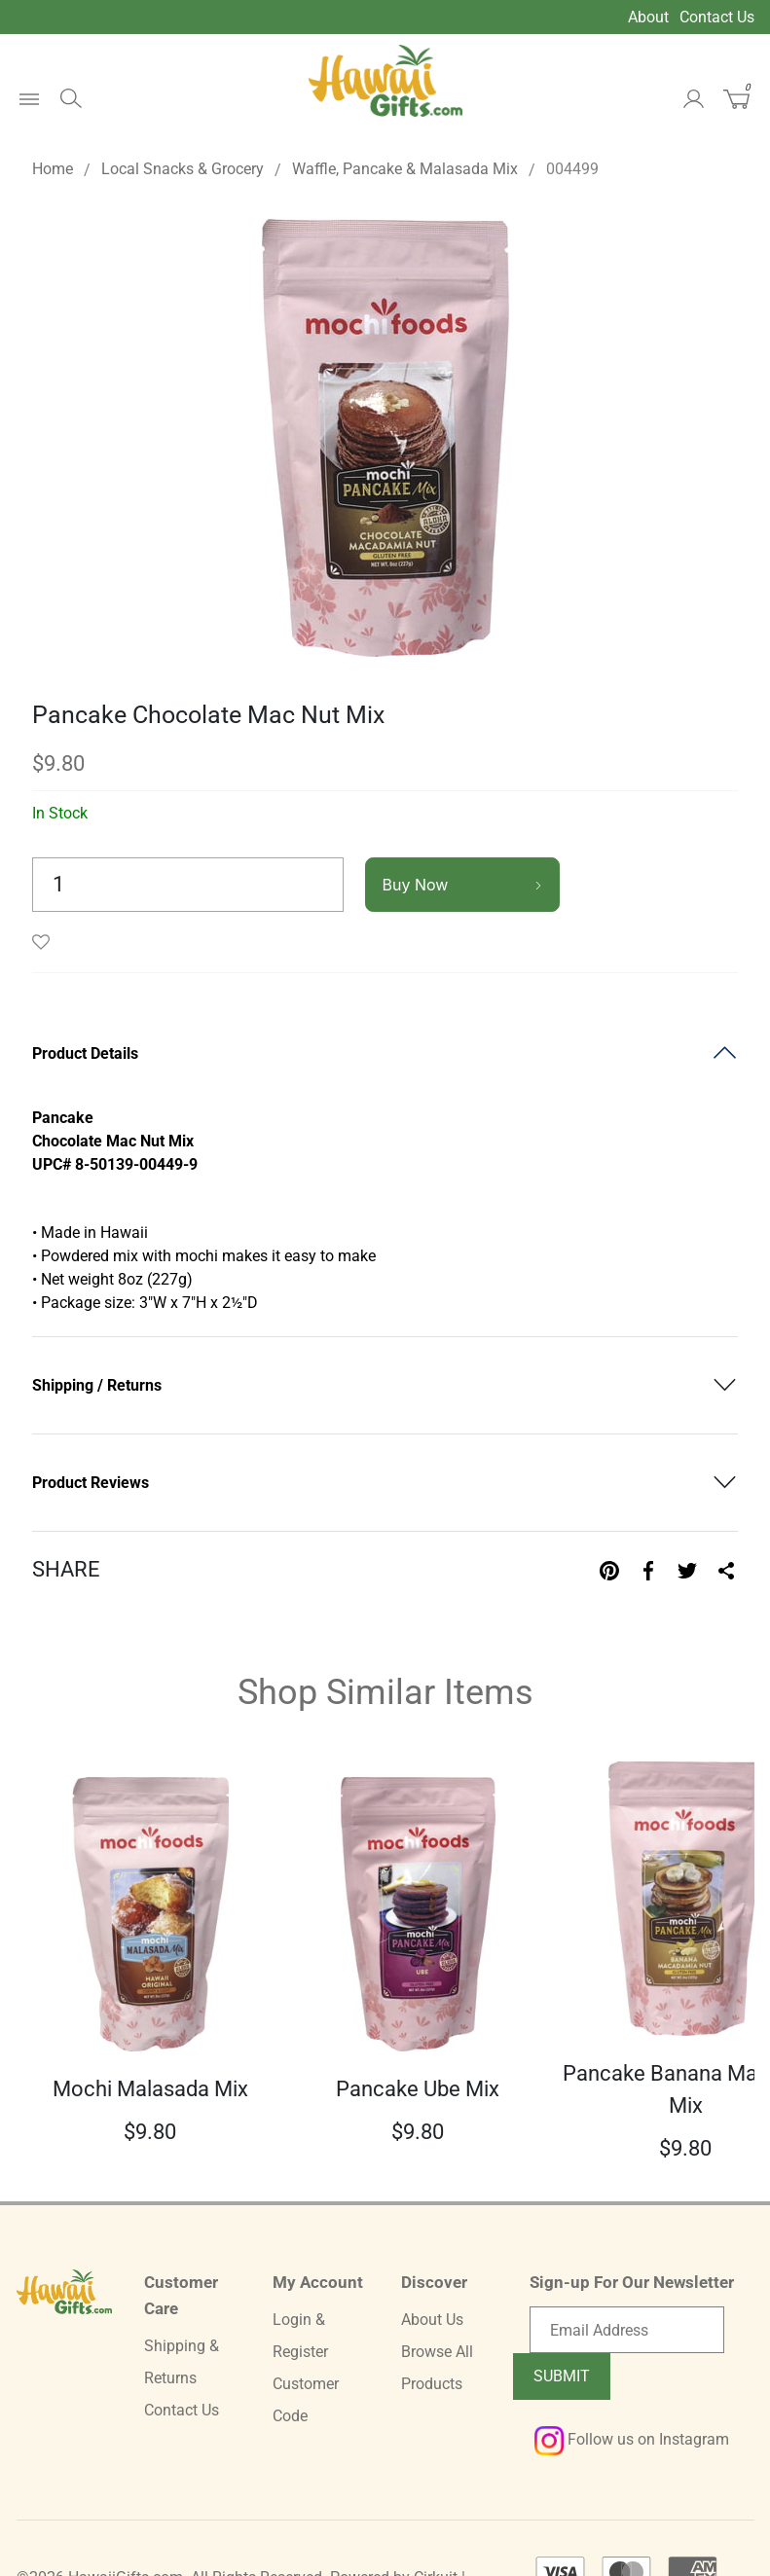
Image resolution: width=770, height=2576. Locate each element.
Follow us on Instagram (631, 2439)
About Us (432, 2319)
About (648, 17)
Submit (561, 2376)
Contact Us (716, 17)
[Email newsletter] (627, 2329)
